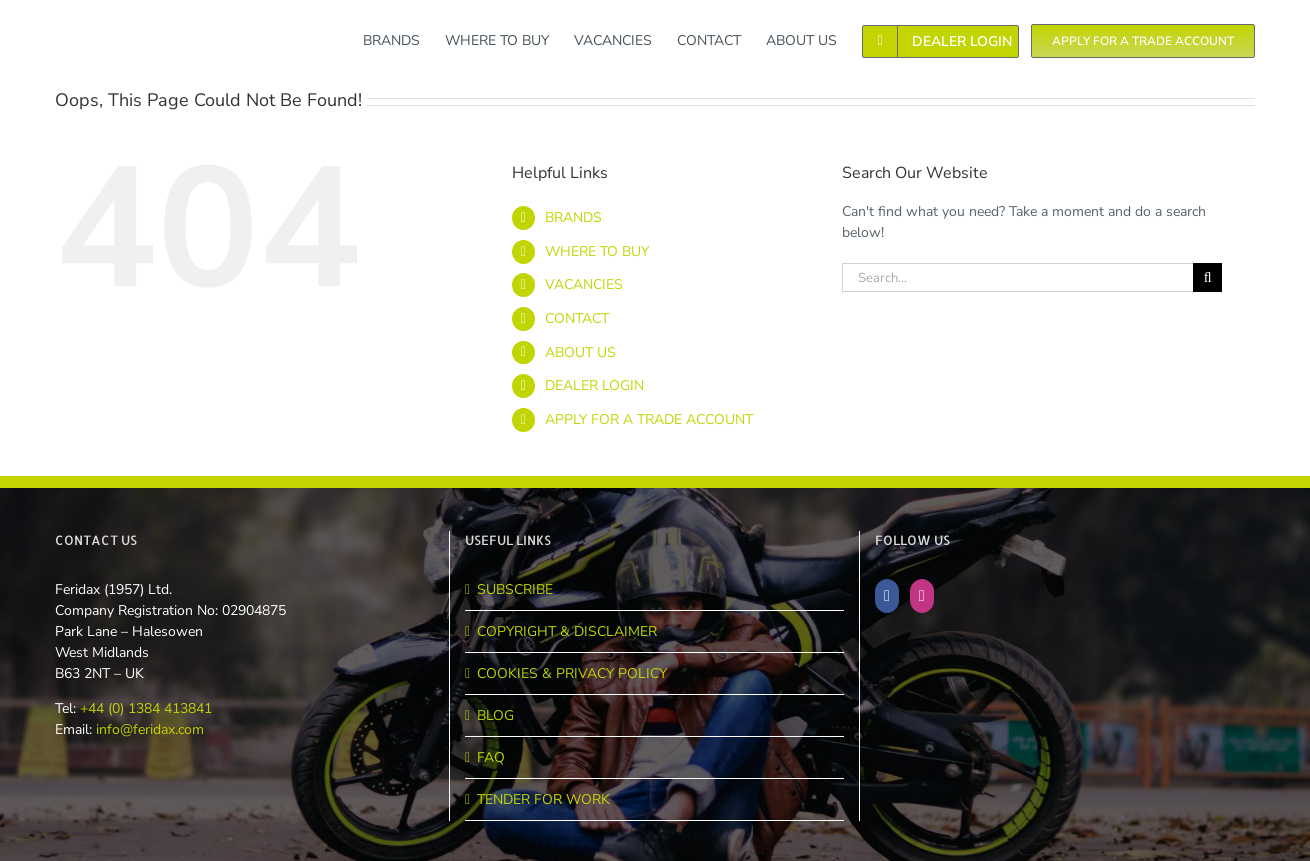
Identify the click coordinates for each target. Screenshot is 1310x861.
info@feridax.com (150, 729)
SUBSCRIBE (515, 589)
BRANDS (573, 217)
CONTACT (577, 318)
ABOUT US (580, 352)
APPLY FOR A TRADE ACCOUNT (649, 419)
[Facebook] (887, 596)
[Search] (1207, 277)
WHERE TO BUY (597, 251)
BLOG (495, 715)
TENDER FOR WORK (543, 799)
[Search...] (1017, 277)
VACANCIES (584, 284)
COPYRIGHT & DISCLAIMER (567, 631)
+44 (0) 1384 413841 (144, 708)
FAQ (491, 757)
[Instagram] (922, 596)
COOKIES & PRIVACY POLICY (572, 673)
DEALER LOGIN (594, 385)
